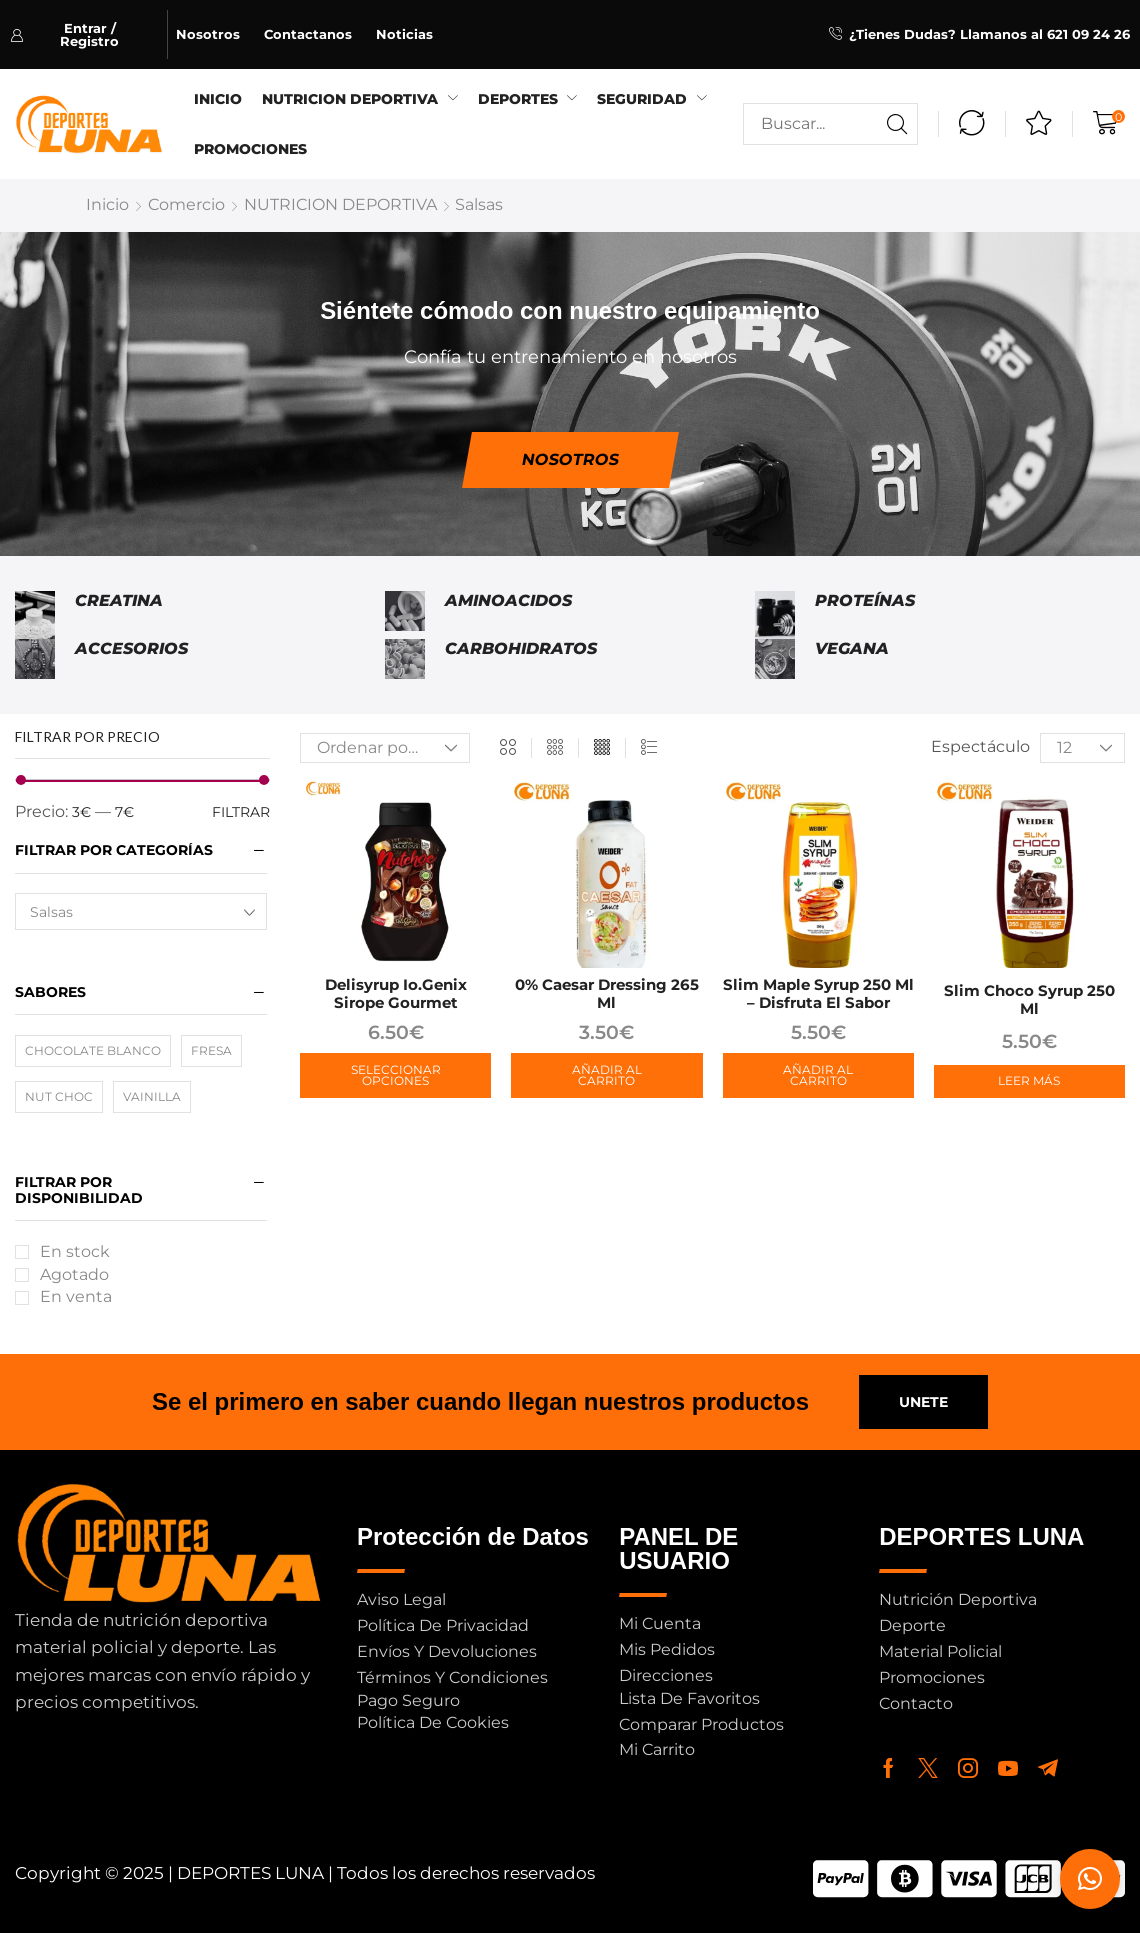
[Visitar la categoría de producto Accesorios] (35, 659)
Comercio (186, 204)
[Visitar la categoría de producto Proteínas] (775, 615)
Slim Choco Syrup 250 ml (1029, 999)
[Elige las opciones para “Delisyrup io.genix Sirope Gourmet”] (395, 1075)
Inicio (107, 204)
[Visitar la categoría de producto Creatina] (35, 615)
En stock (75, 1251)
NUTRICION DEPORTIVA (340, 204)
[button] (89, 34)
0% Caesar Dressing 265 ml (607, 993)
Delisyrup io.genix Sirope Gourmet (396, 993)
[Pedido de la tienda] (385, 748)
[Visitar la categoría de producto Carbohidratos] (405, 659)
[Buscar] (897, 124)
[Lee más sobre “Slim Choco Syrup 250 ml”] (1029, 1081)
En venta (76, 1296)
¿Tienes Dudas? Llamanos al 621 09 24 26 (989, 34)
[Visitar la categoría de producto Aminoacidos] (405, 615)
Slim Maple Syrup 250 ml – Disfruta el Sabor (818, 993)
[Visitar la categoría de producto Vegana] (775, 659)
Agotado (74, 1274)
